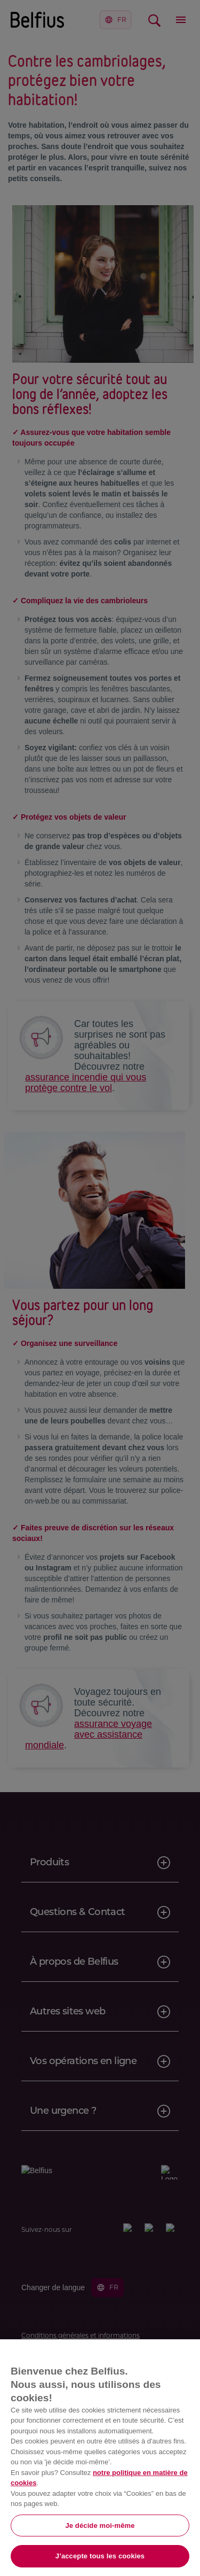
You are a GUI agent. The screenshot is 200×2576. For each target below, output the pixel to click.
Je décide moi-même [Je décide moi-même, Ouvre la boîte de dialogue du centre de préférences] (99, 2525)
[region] (100, 2457)
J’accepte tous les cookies (100, 2556)
